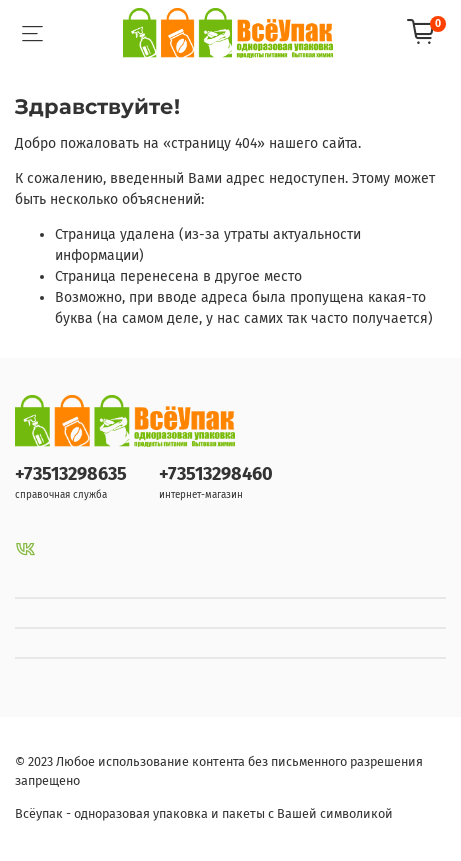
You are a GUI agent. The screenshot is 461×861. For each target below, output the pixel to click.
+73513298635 (71, 474)
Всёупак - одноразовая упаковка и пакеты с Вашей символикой (204, 813)
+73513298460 (216, 474)
